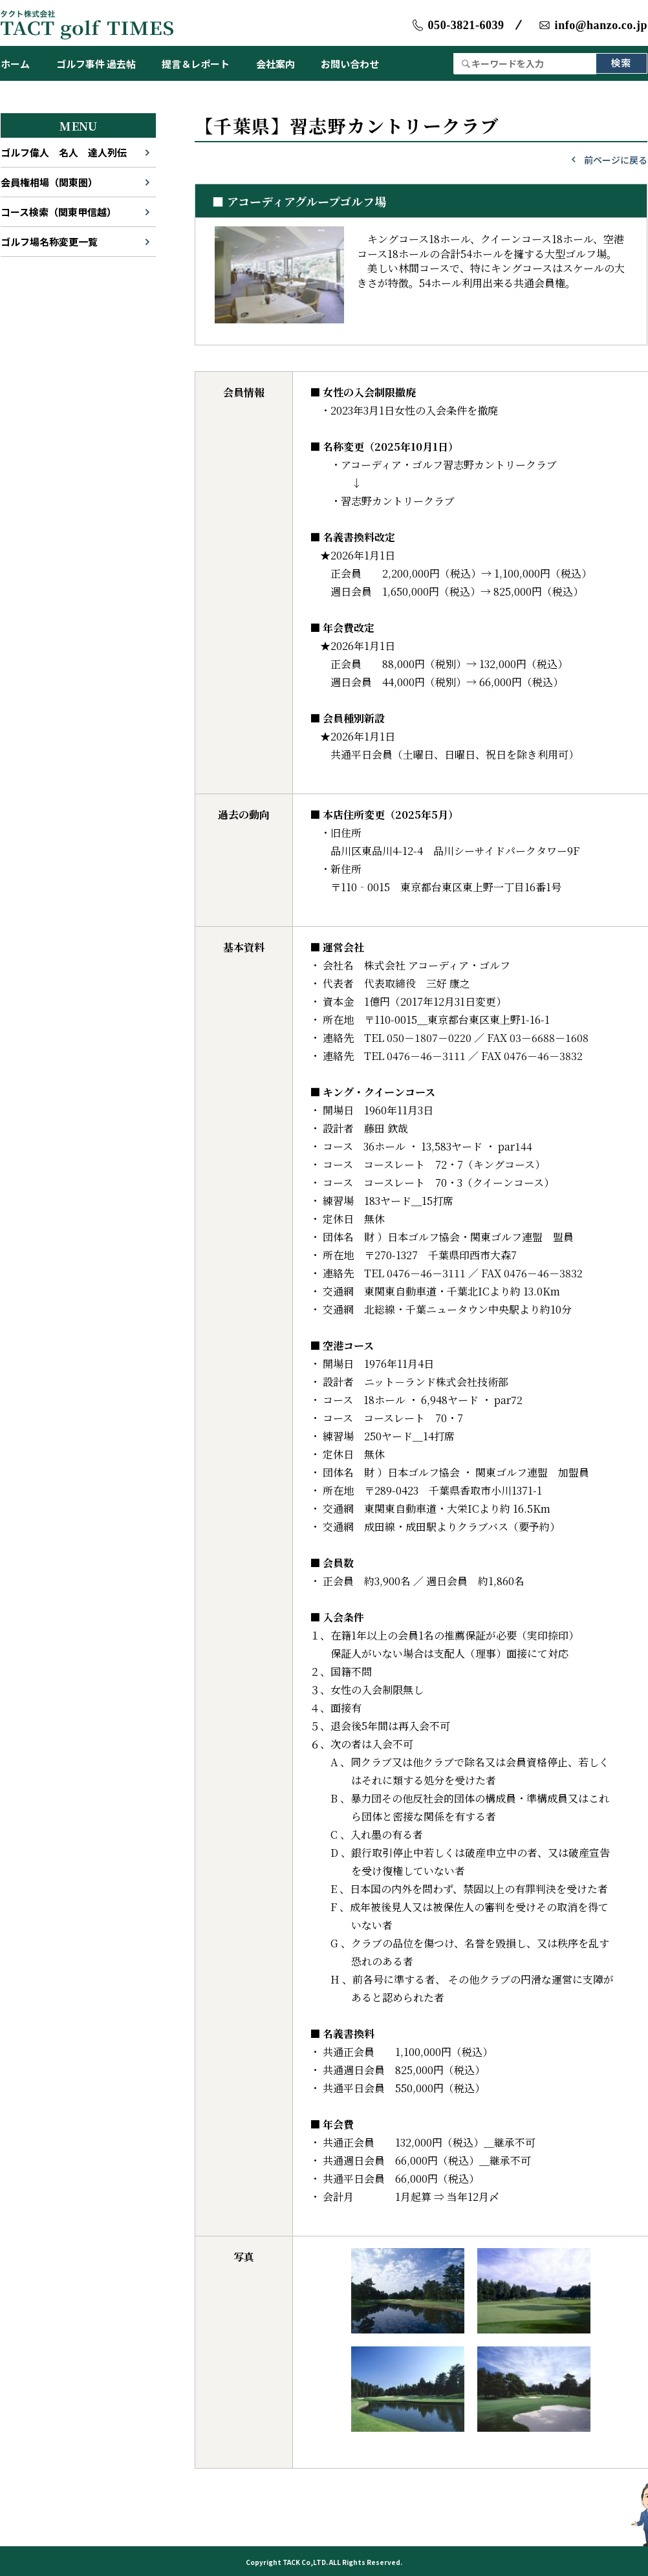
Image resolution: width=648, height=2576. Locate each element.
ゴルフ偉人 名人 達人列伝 (64, 152)
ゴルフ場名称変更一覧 (49, 241)
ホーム (15, 63)
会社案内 (275, 63)
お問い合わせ (350, 63)
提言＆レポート (196, 63)
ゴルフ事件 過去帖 (96, 63)
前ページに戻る (615, 159)
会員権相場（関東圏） (49, 182)
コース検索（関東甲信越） (58, 212)
